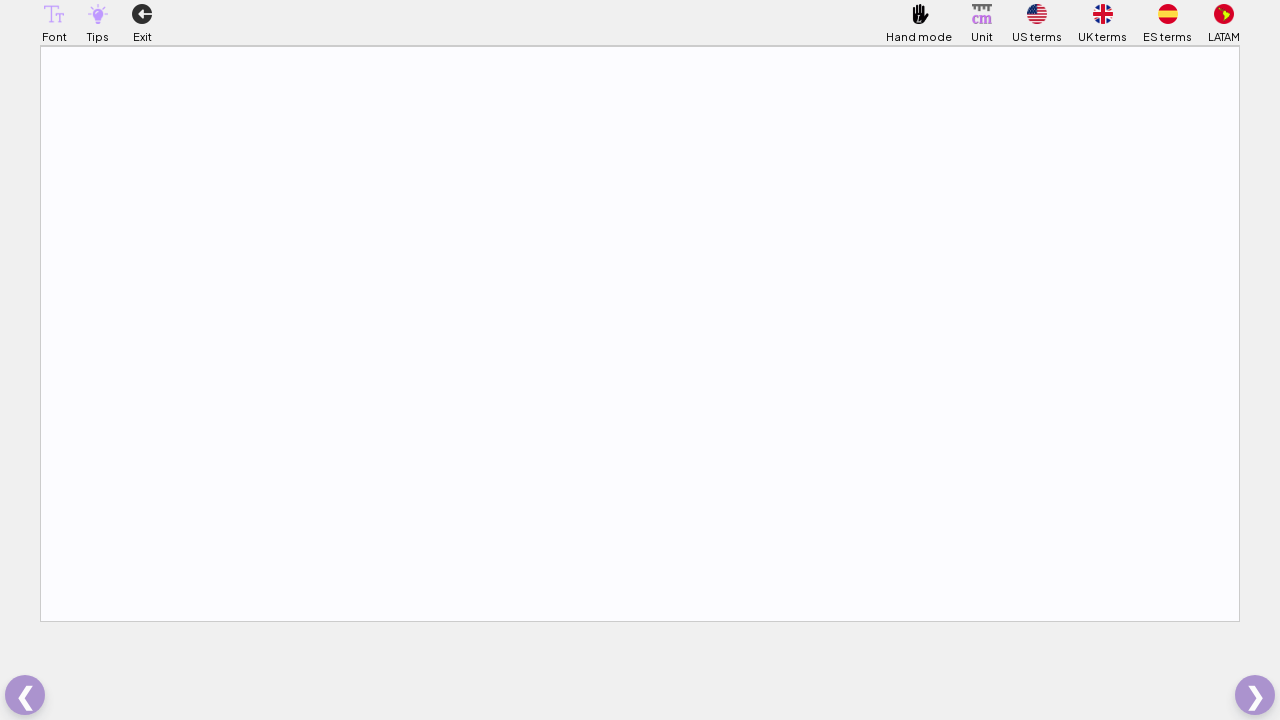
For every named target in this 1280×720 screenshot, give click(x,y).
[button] (54, 14)
